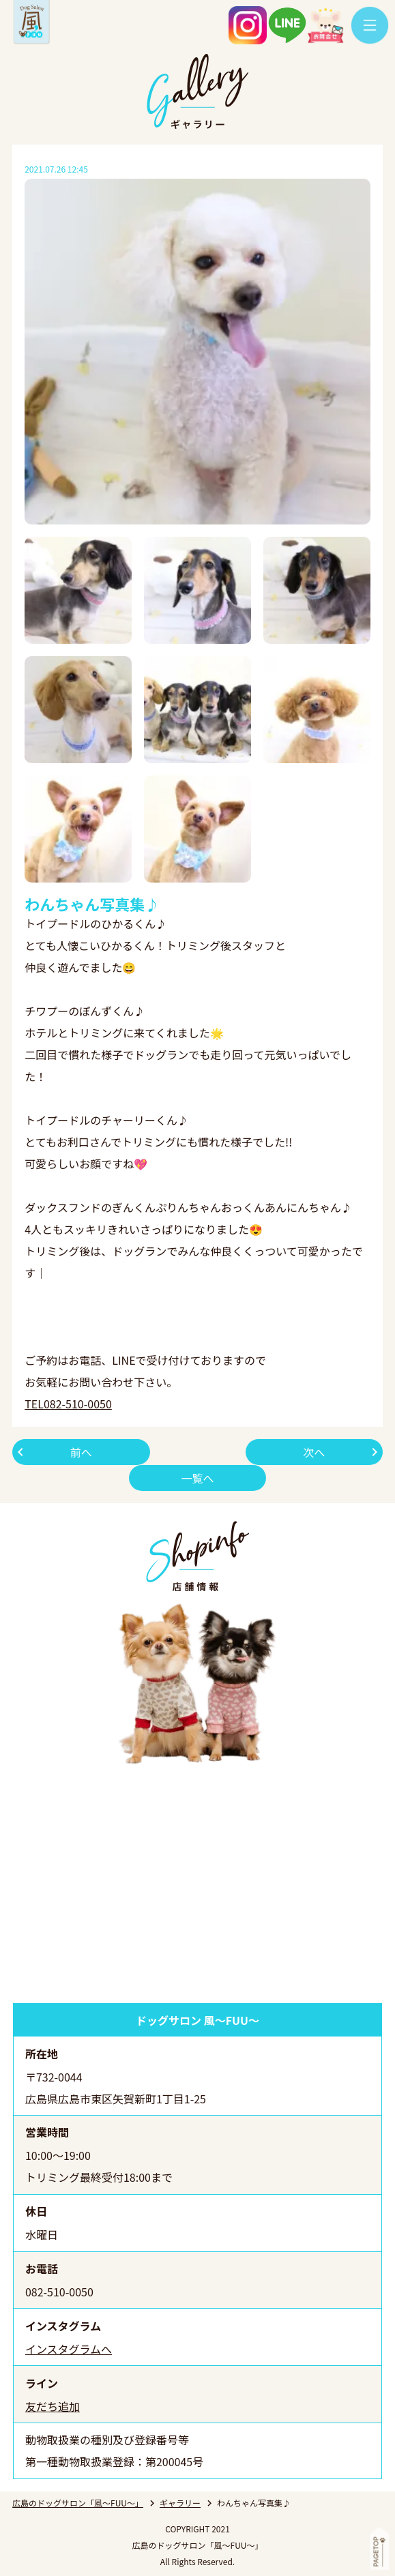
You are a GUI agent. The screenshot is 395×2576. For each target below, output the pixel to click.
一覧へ (197, 1478)
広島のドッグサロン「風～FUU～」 (77, 2502)
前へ (81, 1452)
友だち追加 (52, 2406)
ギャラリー (180, 2502)
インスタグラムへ (68, 2349)
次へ (314, 1452)
